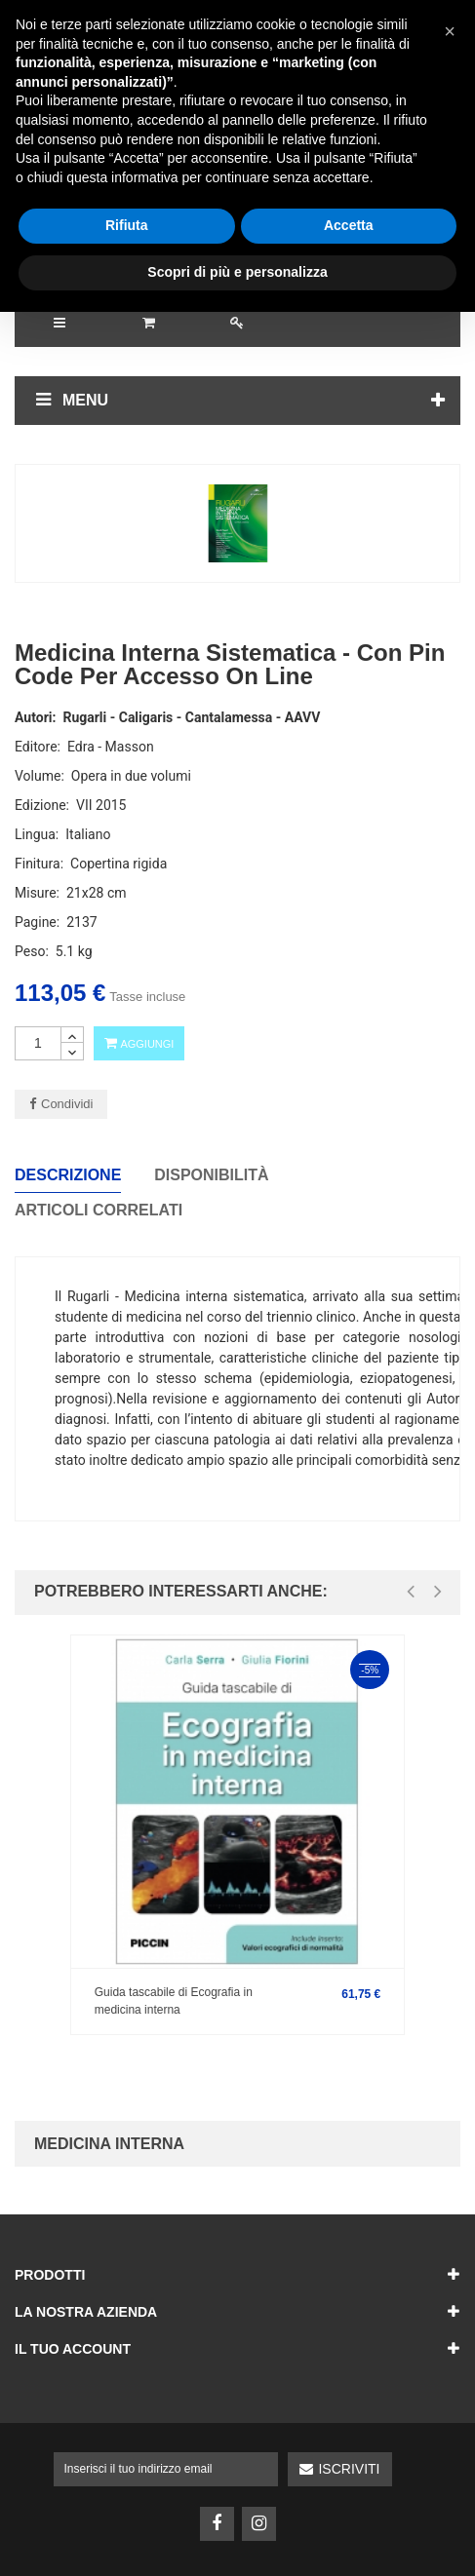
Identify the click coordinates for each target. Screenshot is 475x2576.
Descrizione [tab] (68, 1175)
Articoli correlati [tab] (98, 1210)
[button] (449, 2295)
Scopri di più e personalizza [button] (237, 2536)
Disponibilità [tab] (211, 1175)
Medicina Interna (109, 2143)
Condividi (67, 1103)
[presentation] (410, 1592)
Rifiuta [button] (126, 2490)
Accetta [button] (349, 2490)
